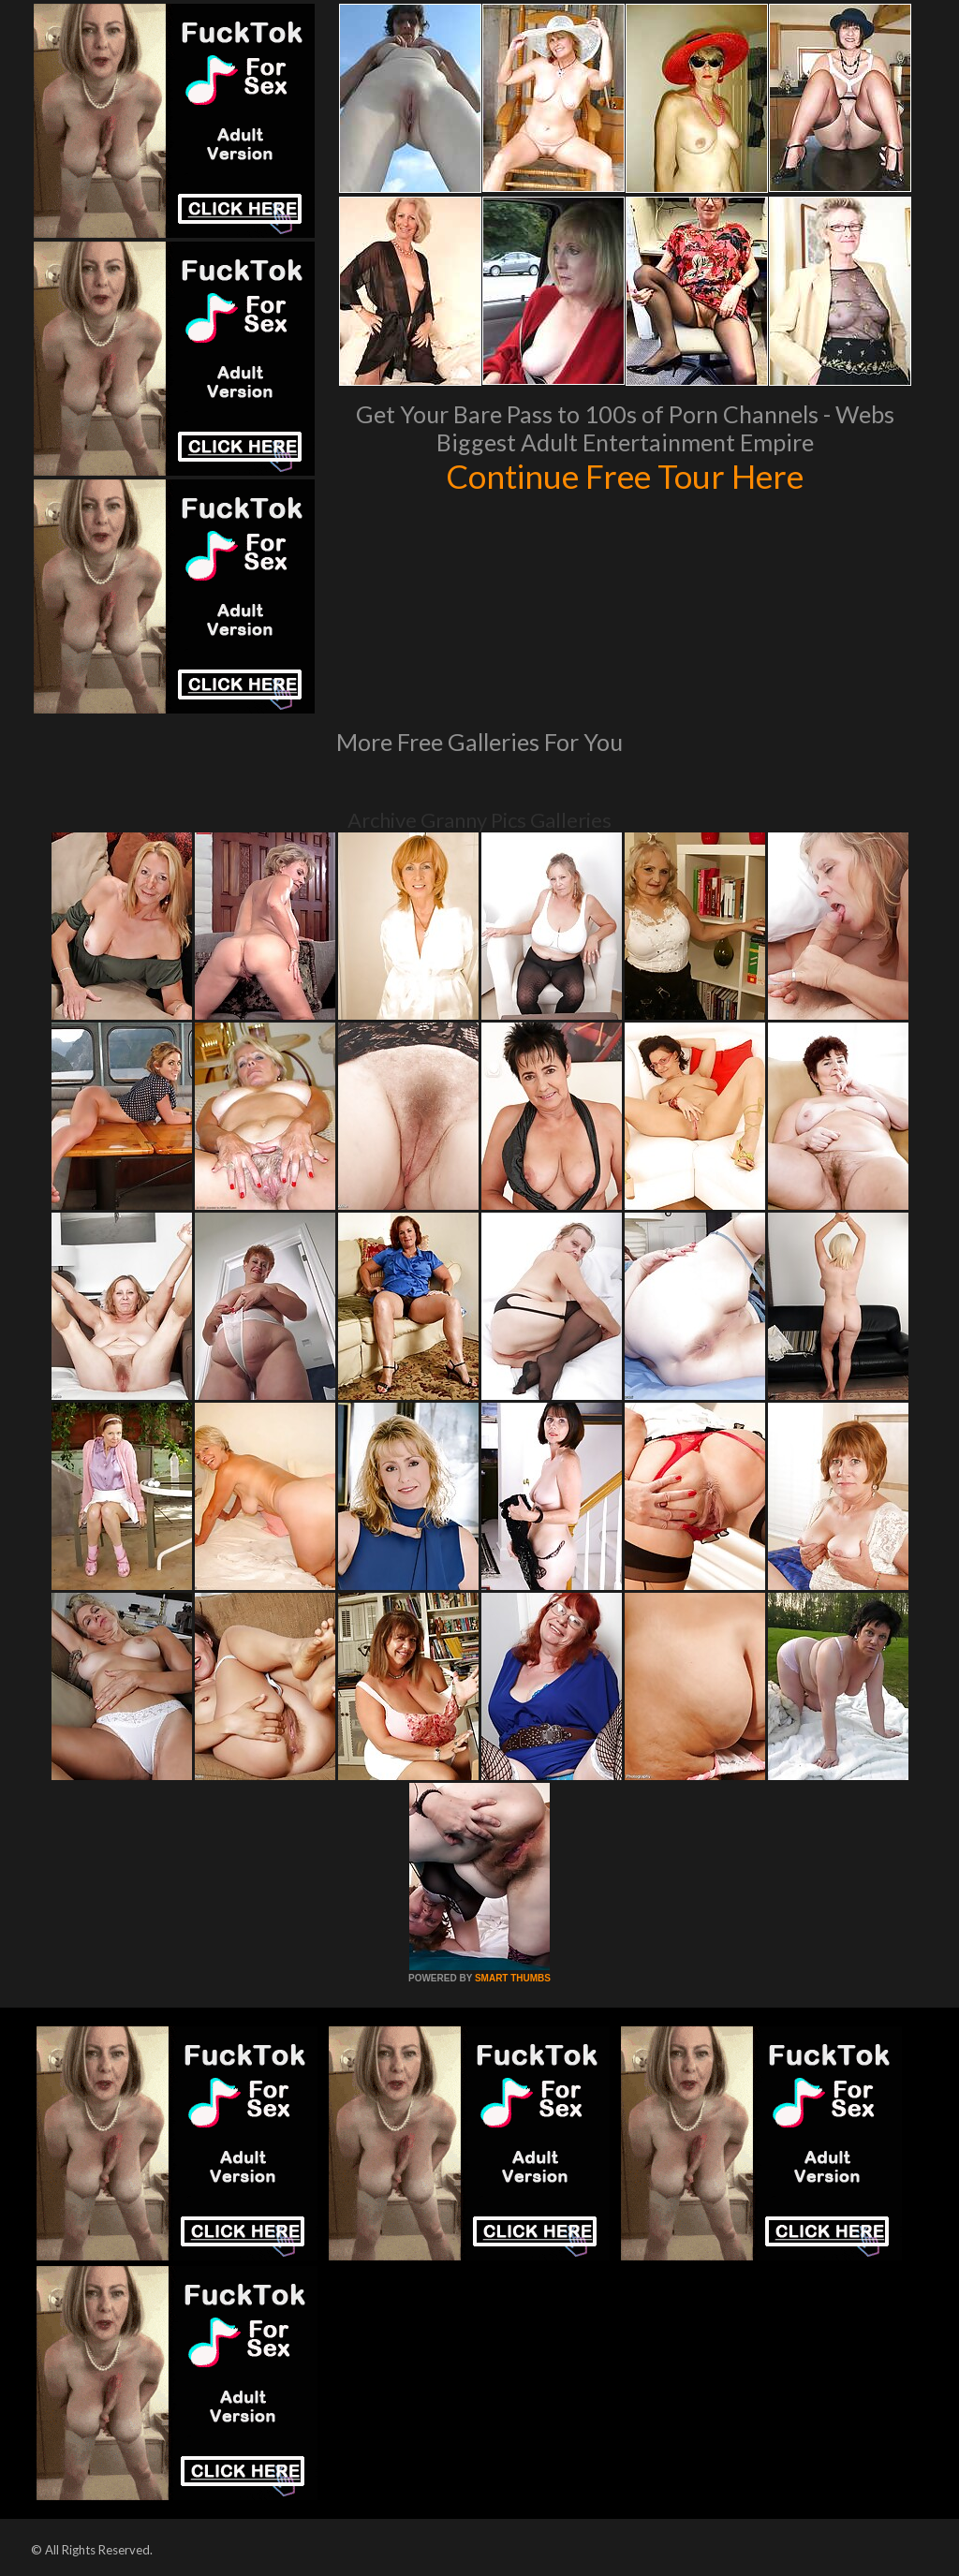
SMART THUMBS (513, 1978)
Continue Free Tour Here (625, 475)
